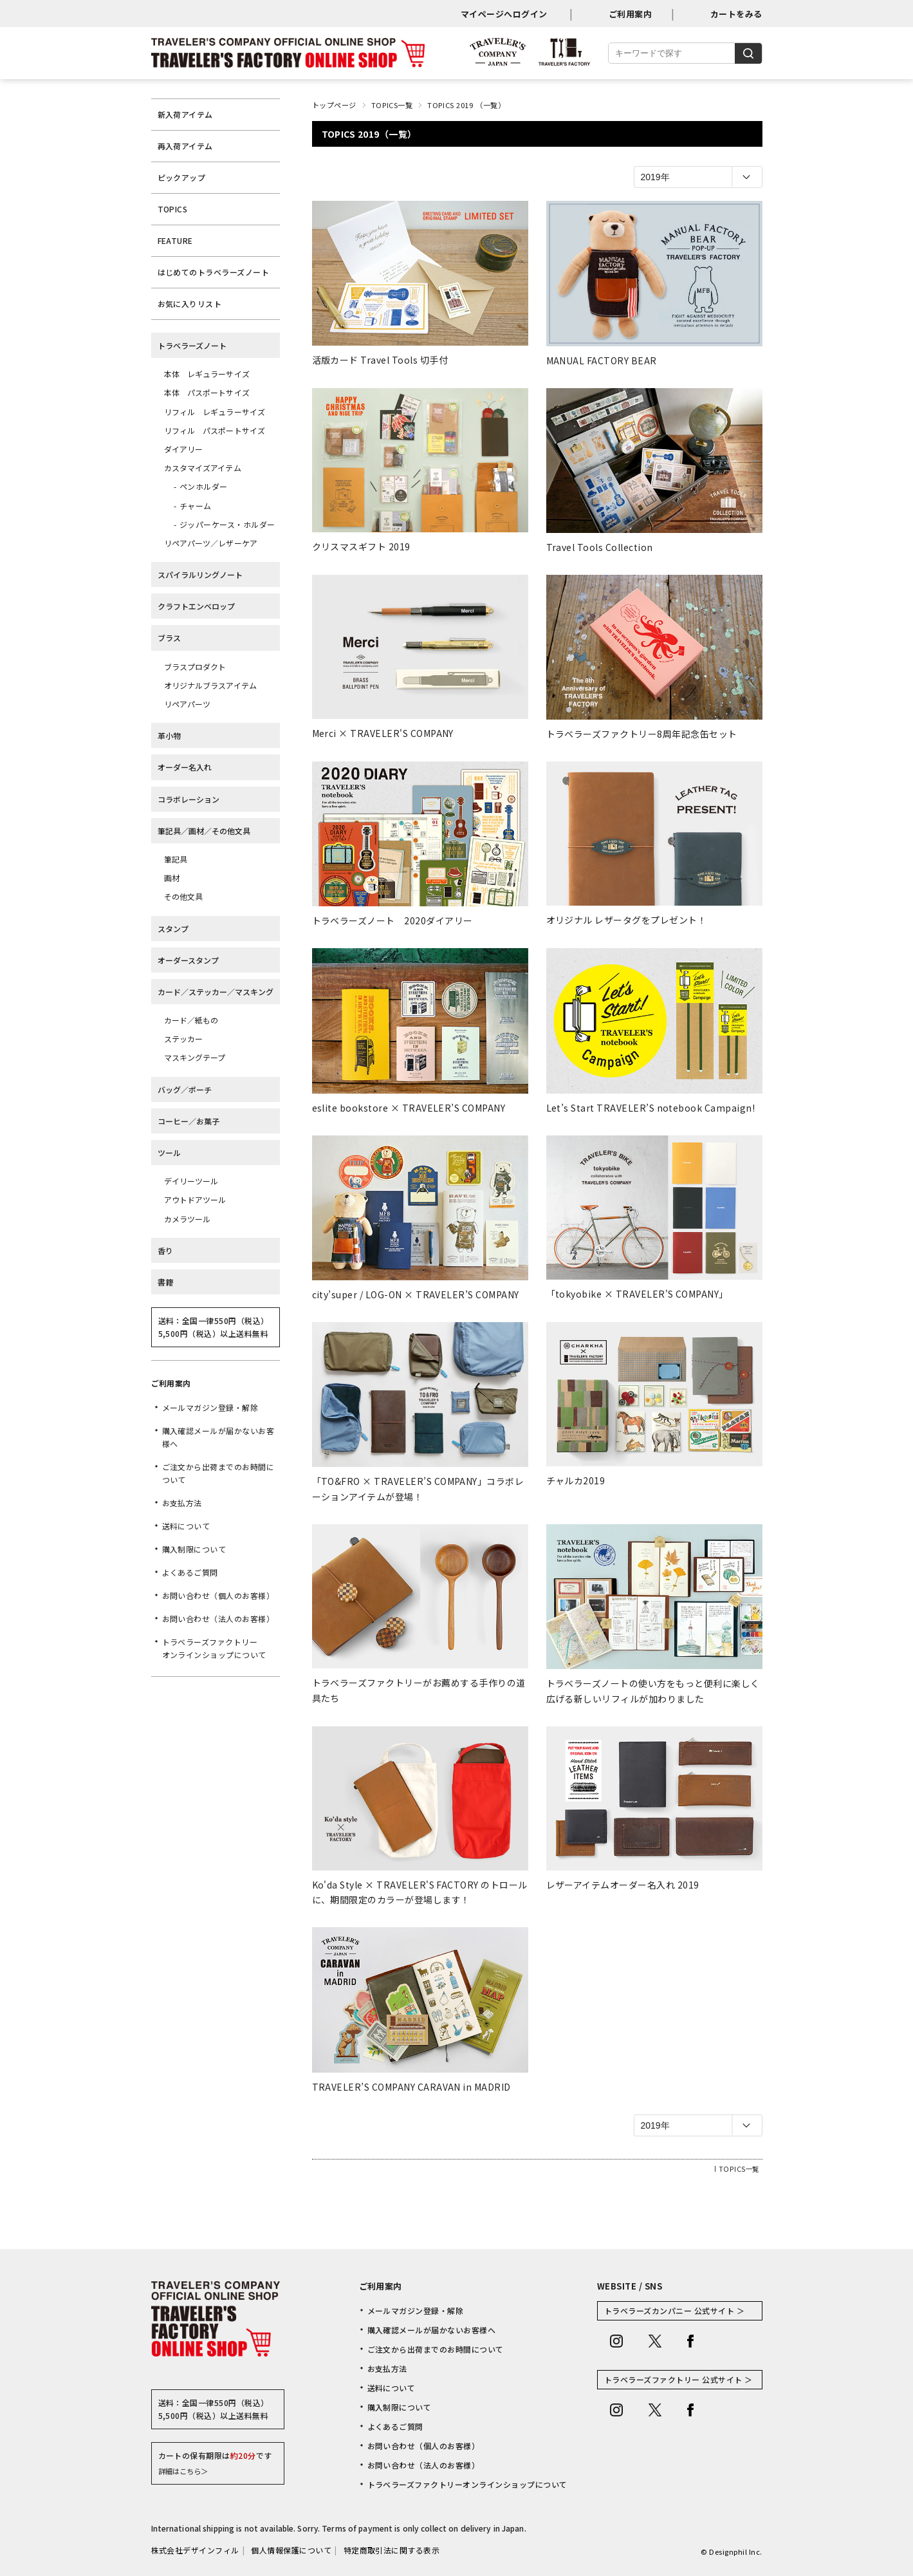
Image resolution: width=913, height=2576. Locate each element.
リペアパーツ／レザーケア (210, 542)
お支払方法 (182, 1502)
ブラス (169, 637)
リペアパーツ (187, 703)
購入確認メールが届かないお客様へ (218, 1437)
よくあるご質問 (190, 1572)
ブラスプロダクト (195, 666)
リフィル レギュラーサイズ (215, 411)
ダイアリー (183, 448)
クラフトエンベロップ (196, 606)
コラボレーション (188, 799)
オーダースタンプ (188, 960)
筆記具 (175, 859)
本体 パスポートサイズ (207, 392)
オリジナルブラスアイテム (210, 685)
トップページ (334, 105)
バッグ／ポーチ (185, 1089)
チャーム (196, 505)
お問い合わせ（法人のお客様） (218, 1618)
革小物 (169, 735)
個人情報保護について (291, 2549)
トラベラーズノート (192, 345)
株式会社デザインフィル (195, 2549)
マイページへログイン (504, 14)
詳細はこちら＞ (183, 2471)
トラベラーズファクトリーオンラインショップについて (214, 1648)
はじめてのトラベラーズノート (214, 271)
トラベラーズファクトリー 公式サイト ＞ (678, 2379)
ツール (169, 1152)
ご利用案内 (630, 14)
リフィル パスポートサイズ (215, 430)
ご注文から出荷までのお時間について (218, 1473)
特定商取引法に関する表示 (392, 2549)
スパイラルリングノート (200, 574)
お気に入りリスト (190, 303)
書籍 (165, 1281)
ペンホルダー (204, 486)
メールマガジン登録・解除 (210, 1407)
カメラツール (187, 1218)
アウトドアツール (195, 1199)
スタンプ (173, 928)
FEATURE (175, 240)
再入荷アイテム (185, 145)
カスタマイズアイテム (202, 467)
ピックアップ (182, 177)
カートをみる (736, 14)
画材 (172, 877)
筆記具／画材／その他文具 (204, 830)
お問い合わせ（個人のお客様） (218, 1595)
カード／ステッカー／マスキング (215, 991)
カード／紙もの (191, 1019)
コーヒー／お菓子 (188, 1120)
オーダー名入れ (185, 766)
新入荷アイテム (185, 114)
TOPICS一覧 (391, 105)
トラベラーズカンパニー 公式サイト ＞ (674, 2310)
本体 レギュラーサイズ (207, 373)
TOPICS (173, 208)
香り (165, 1250)
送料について (186, 1525)
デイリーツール (191, 1180)
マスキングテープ (195, 1057)
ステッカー (183, 1038)
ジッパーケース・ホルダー (227, 524)
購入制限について (194, 1549)
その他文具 (183, 896)
